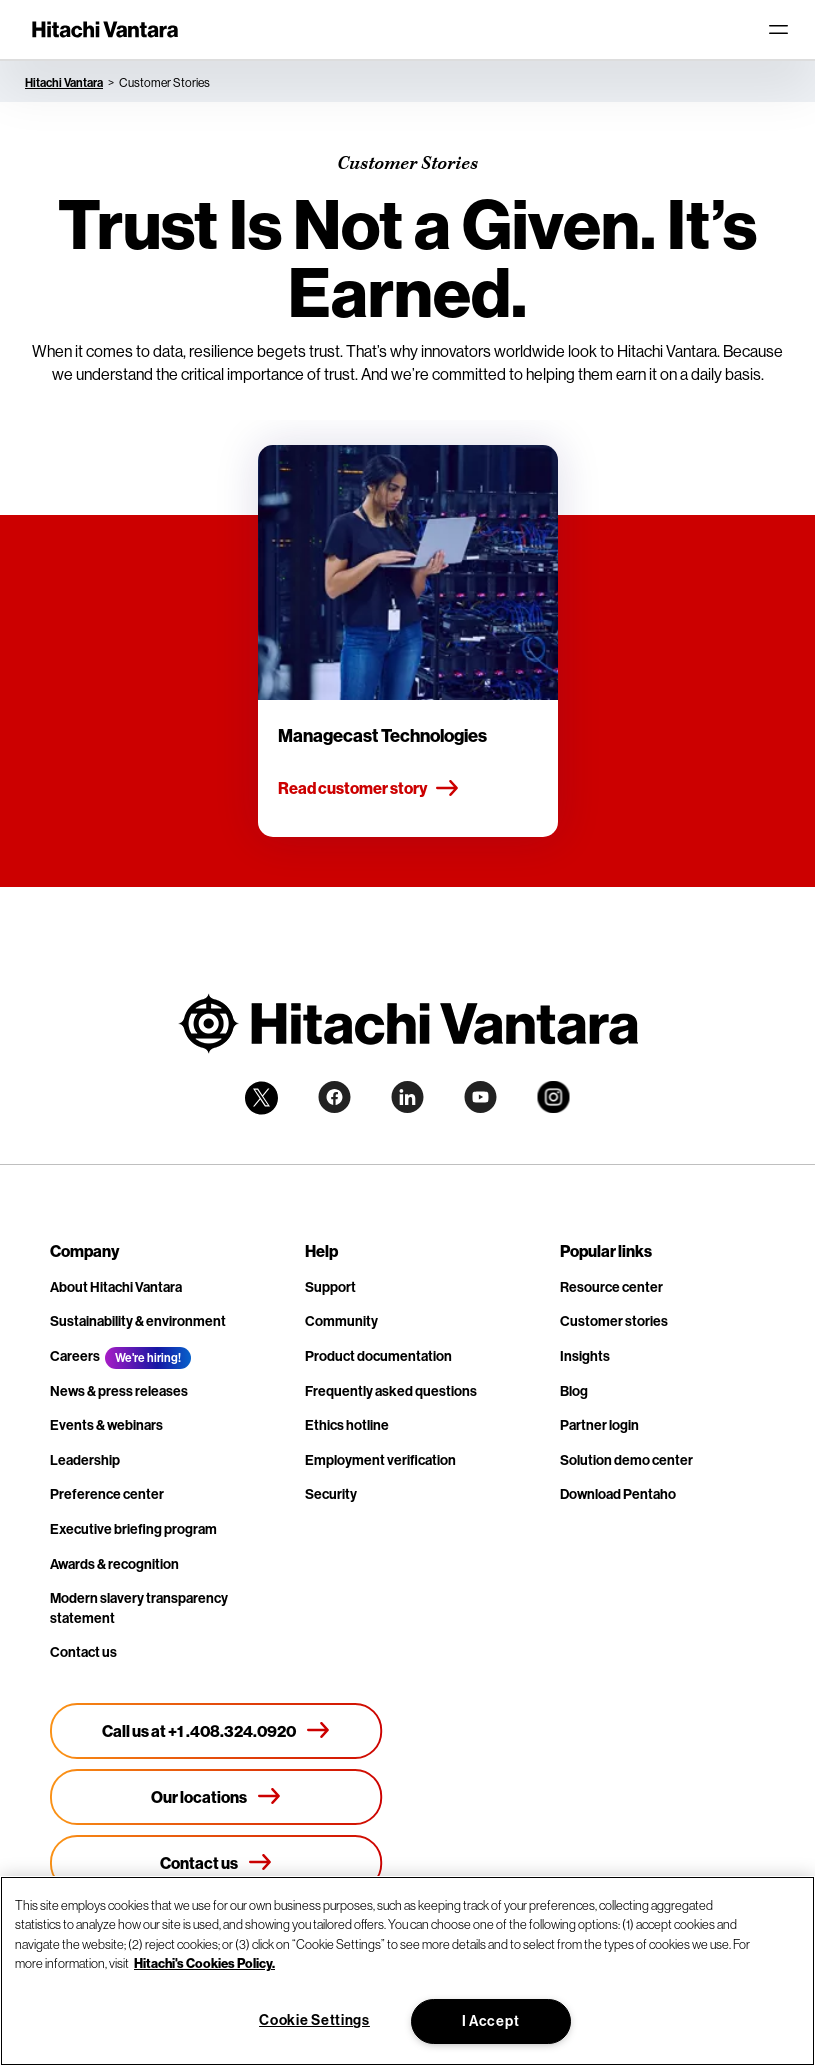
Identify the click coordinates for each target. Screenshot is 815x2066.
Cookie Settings (314, 2020)
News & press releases (119, 1391)
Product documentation (378, 1356)
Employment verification (380, 1460)
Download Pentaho (618, 1494)
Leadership (85, 1460)
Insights (585, 1356)
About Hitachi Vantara (116, 1287)
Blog (574, 1391)
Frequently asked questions (391, 1391)
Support (330, 1287)
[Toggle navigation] (778, 30)
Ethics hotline (347, 1425)
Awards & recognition (114, 1564)
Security (331, 1494)
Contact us (83, 1652)
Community (341, 1321)
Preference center (107, 1494)
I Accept (491, 2021)
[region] (407, 1971)
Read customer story (369, 789)
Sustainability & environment (138, 1321)
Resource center (611, 1287)
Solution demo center (626, 1460)
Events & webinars (106, 1425)
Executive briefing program (133, 1529)
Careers (75, 1356)
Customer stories (614, 1321)
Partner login (599, 1425)
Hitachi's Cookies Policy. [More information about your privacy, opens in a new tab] (204, 1963)
